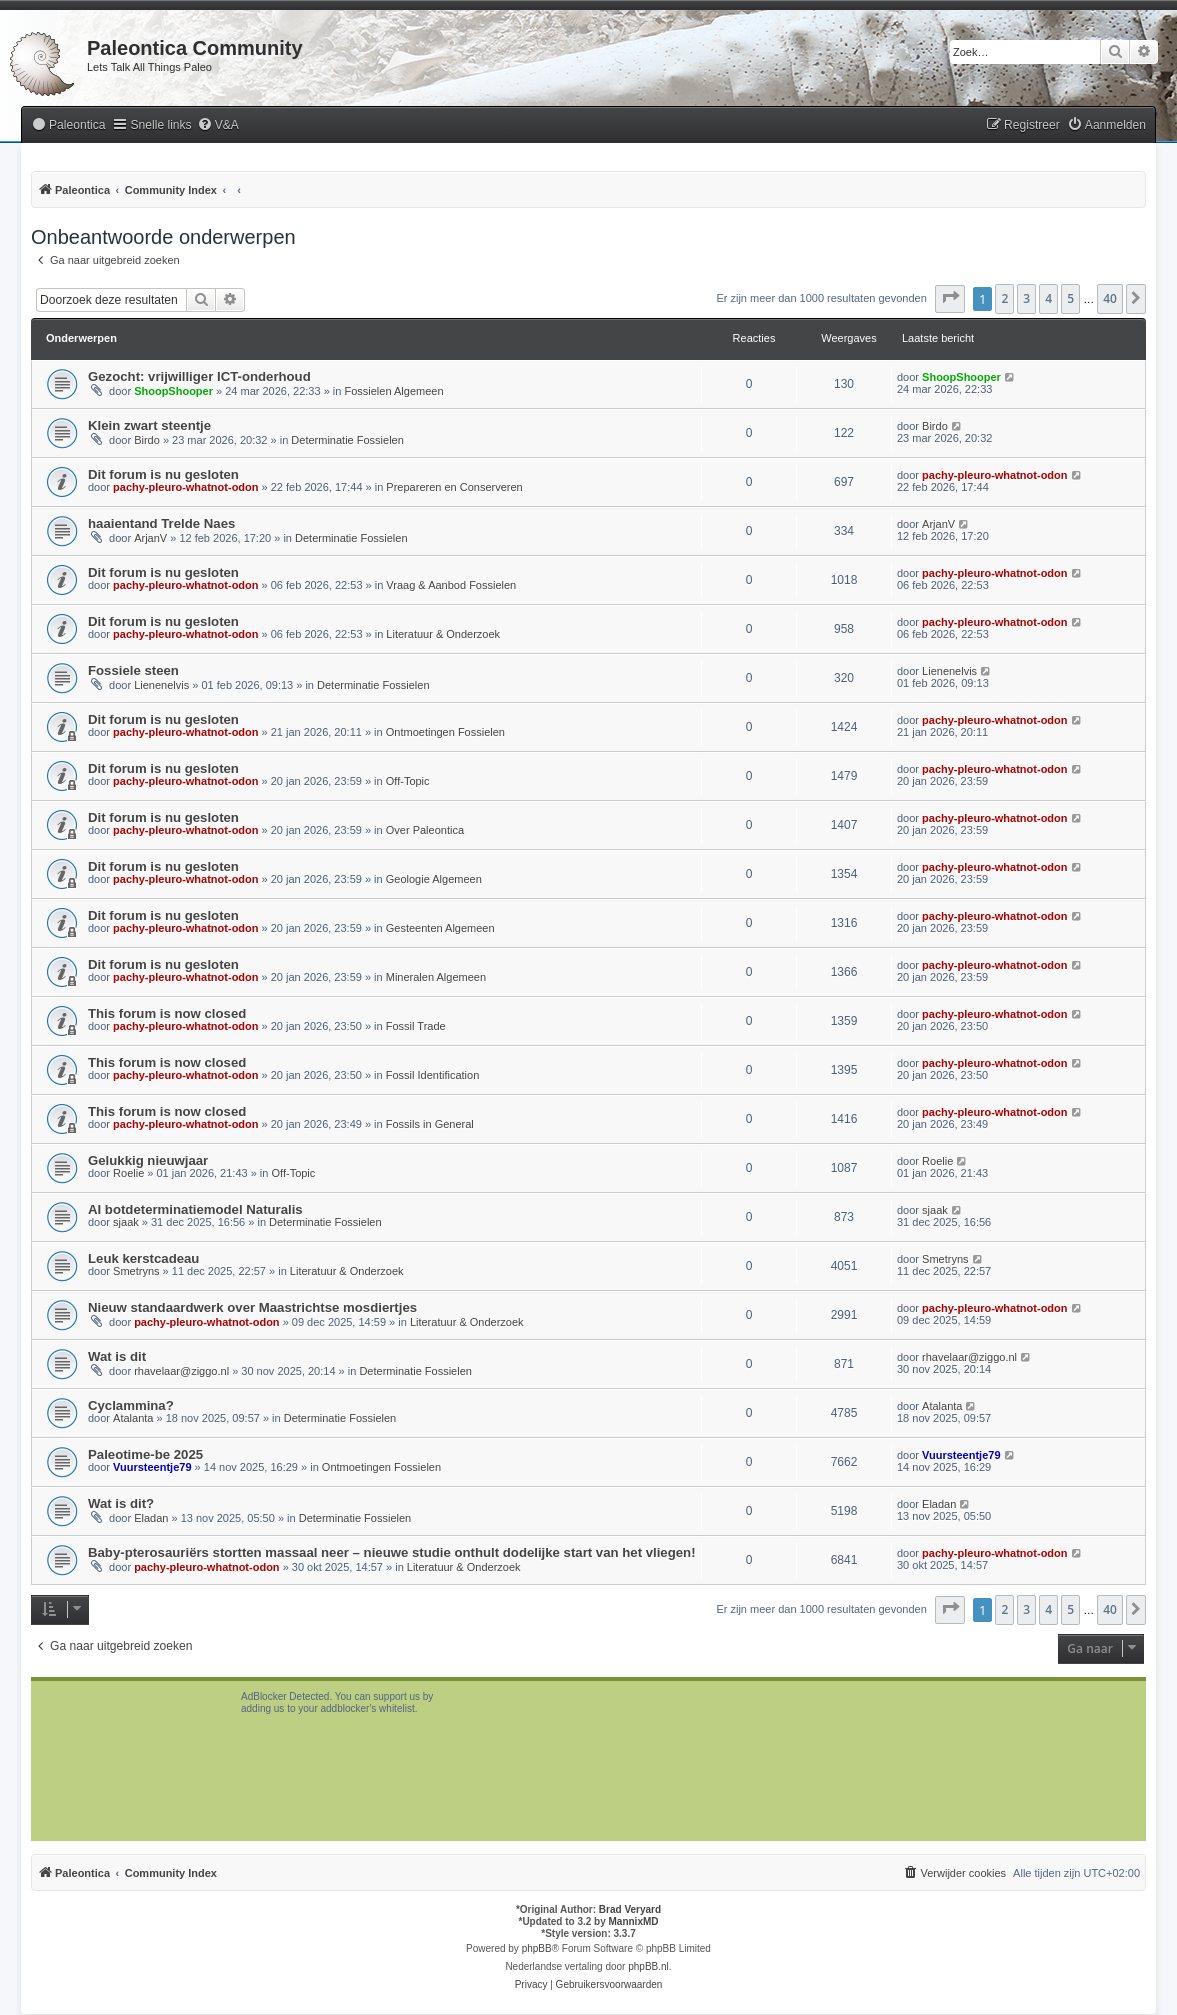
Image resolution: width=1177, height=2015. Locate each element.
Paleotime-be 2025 (145, 1454)
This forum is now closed (167, 1013)
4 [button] (1048, 298)
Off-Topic (408, 781)
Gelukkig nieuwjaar (148, 1160)
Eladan (151, 1518)
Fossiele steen (133, 670)
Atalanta (133, 1418)
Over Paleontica (425, 830)
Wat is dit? (121, 1503)
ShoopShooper (173, 391)
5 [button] (1070, 298)
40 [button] (1110, 298)
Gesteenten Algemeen (440, 928)
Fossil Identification (433, 1075)
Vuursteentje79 (152, 1467)
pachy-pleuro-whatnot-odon (185, 487)
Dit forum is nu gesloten (163, 474)
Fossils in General (430, 1124)
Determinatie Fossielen (347, 440)
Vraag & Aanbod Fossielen (451, 585)
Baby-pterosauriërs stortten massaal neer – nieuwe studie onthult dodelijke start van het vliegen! (392, 1552)
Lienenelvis (161, 685)
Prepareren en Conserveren (454, 487)
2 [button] (1004, 298)
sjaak (126, 1222)
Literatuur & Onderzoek (443, 634)
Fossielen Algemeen (393, 391)
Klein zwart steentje (149, 425)
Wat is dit (117, 1356)
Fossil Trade (416, 1026)
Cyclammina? (131, 1405)
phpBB (537, 1948)
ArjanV (150, 538)
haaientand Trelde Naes (161, 523)
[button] (950, 299)
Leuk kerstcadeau (143, 1258)
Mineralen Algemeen (436, 977)
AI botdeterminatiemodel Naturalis (195, 1209)
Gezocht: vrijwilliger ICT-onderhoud (199, 376)
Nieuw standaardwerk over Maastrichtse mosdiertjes (252, 1307)
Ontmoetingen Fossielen (445, 732)
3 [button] (1026, 298)
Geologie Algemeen (434, 879)
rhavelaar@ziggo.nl (181, 1371)
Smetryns (136, 1271)
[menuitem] (68, 125)
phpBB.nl (648, 1966)
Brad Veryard (630, 1909)
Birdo (147, 440)
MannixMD (634, 1921)
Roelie (128, 1173)
